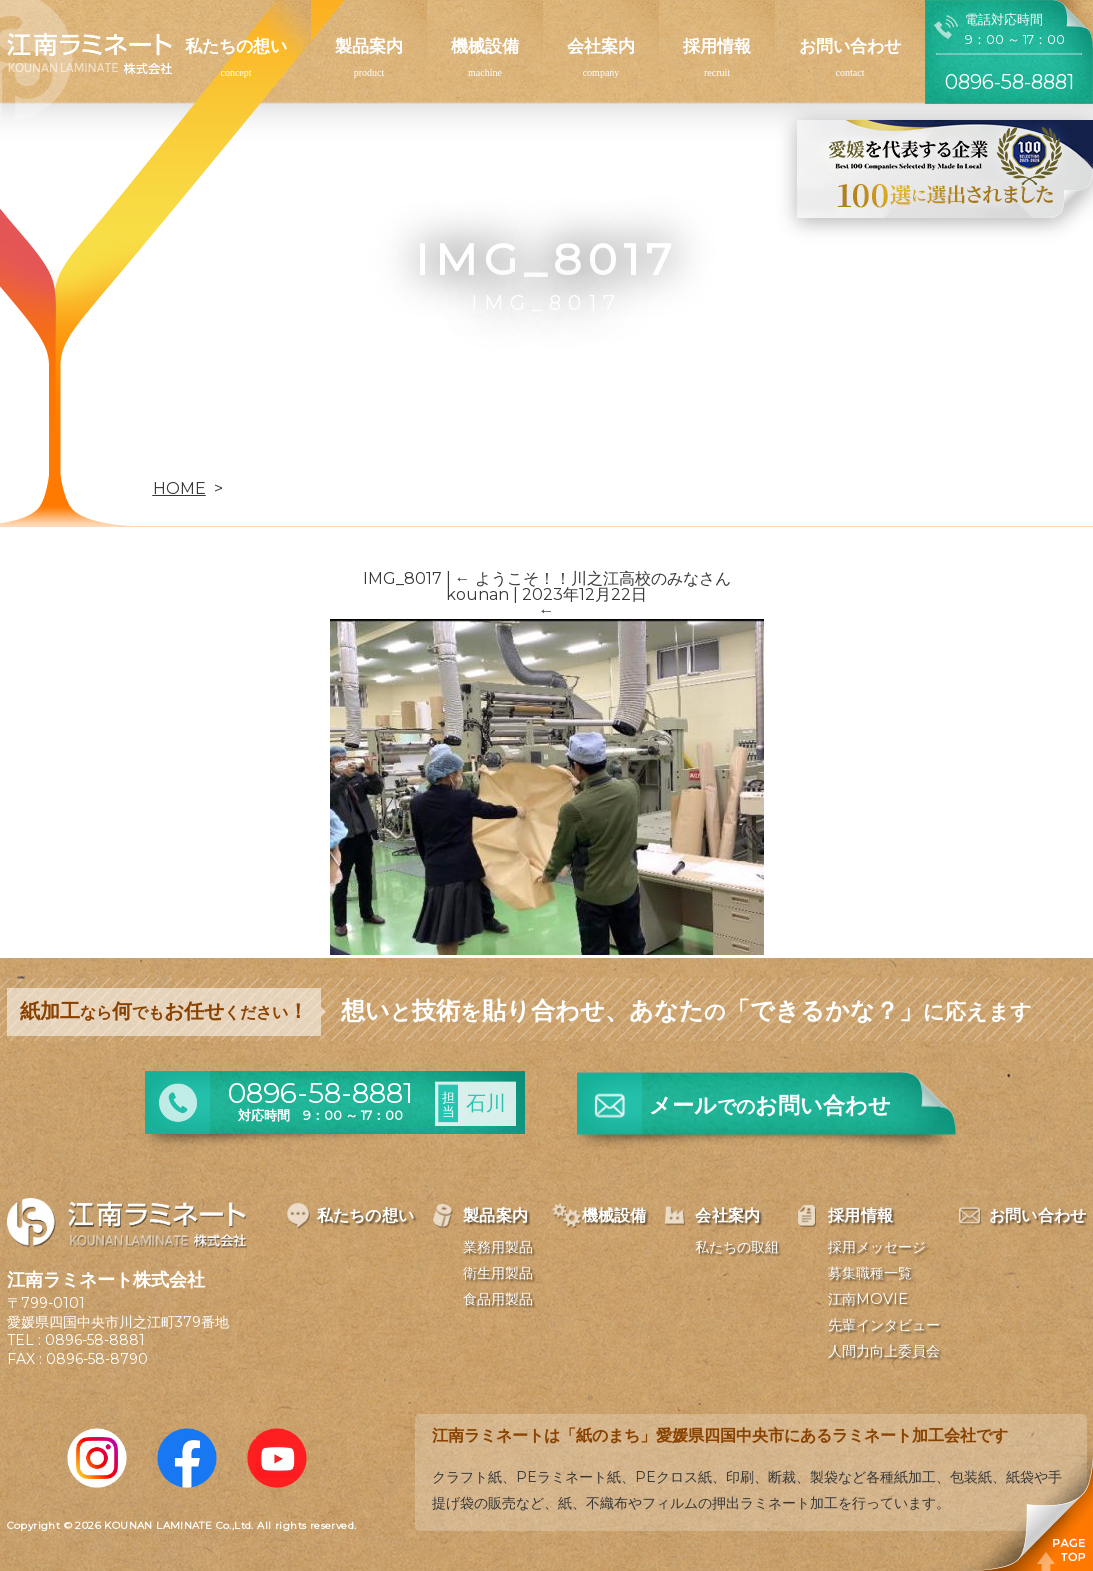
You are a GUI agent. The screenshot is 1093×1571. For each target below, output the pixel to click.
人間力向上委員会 (884, 1351)
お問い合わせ (850, 46)
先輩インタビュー (884, 1325)
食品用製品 (498, 1299)
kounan (477, 594)
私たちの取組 (737, 1247)
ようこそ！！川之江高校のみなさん (593, 578)
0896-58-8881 (95, 1340)
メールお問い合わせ (770, 1105)
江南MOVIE (868, 1299)
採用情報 (717, 46)
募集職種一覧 (870, 1273)
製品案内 (369, 46)
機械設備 (485, 46)
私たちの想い (236, 46)
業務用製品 (498, 1247)
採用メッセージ (877, 1247)
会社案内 (601, 46)
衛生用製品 (498, 1273)
